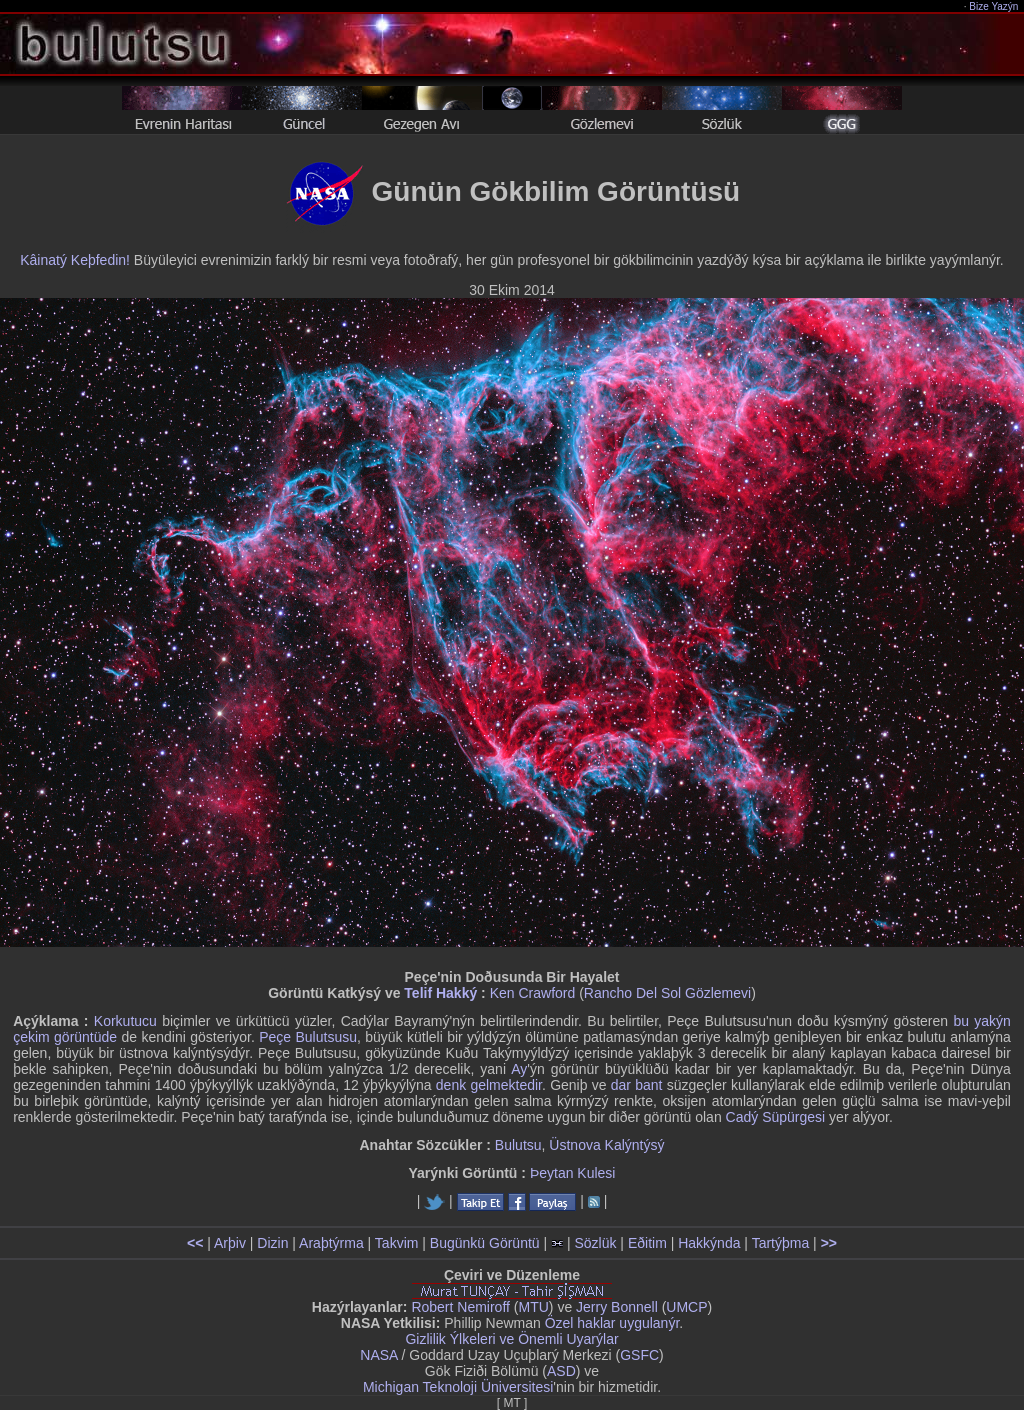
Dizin (272, 1243)
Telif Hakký (440, 993)
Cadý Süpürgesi (776, 1117)
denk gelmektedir (489, 1085)
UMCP (686, 1307)
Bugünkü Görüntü (485, 1243)
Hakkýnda (709, 1243)
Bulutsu (518, 1145)
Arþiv (230, 1243)
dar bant (637, 1085)
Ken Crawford (533, 993)
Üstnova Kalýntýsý (606, 1145)
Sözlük (595, 1243)
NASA (378, 1355)
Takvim (397, 1243)
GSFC (639, 1355)
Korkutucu (125, 1021)
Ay (519, 1069)
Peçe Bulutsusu (308, 1037)
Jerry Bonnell (617, 1307)
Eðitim (647, 1243)
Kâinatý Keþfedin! (75, 260)
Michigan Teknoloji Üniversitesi (458, 1387)
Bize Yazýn (994, 6)
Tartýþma (781, 1243)
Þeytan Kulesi (573, 1173)
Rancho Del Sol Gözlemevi (667, 993)
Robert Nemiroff (460, 1307)
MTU (534, 1307)
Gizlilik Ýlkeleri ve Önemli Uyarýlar (511, 1339)
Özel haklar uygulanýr (612, 1323)
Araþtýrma (331, 1243)
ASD (561, 1371)
